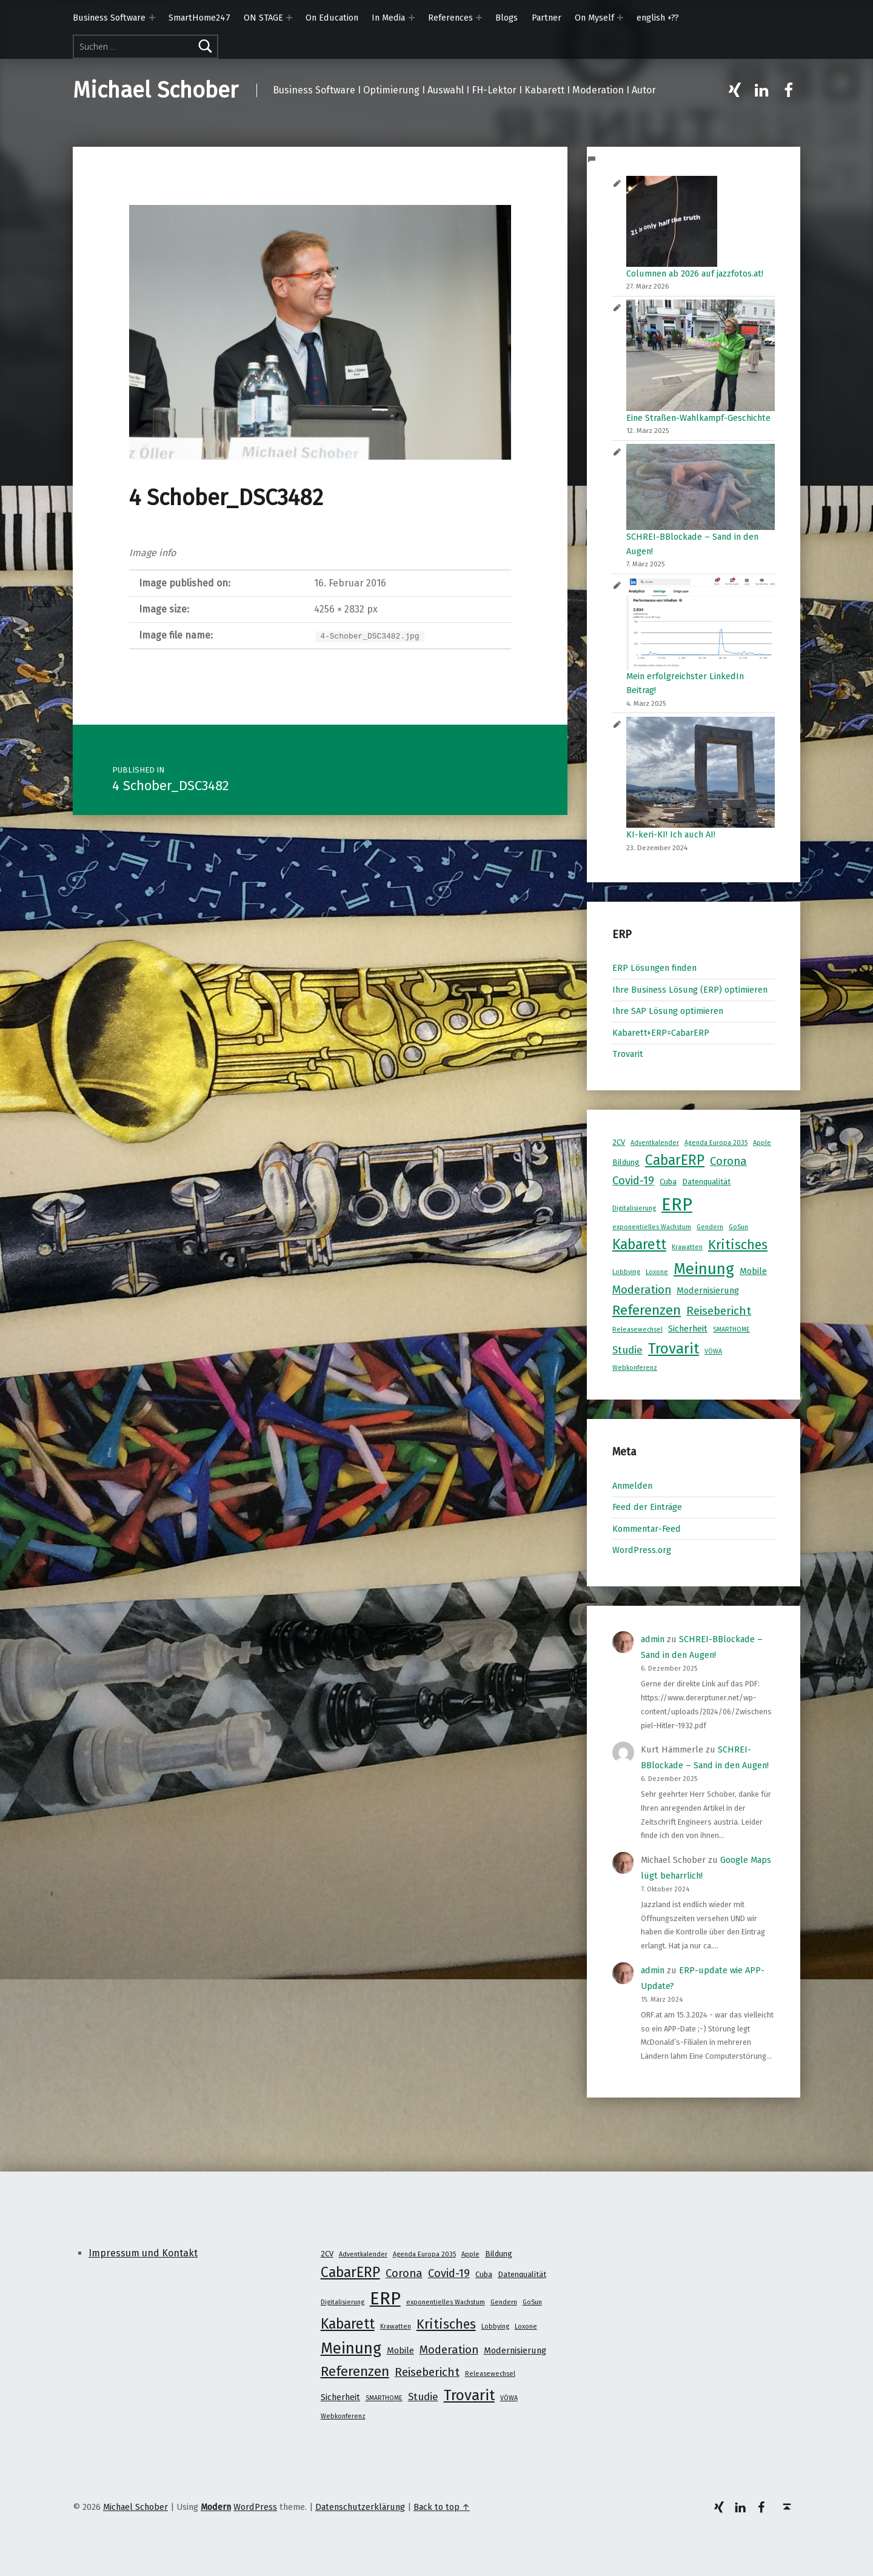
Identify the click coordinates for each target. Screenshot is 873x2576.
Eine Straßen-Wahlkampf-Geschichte (698, 417)
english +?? (658, 17)
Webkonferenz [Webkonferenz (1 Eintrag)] (634, 1368)
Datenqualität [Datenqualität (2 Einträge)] (706, 1181)
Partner (546, 17)
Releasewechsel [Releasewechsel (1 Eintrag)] (637, 1329)
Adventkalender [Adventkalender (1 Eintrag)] (654, 1143)
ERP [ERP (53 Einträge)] (676, 1204)
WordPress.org (641, 1550)
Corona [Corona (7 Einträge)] (728, 1161)
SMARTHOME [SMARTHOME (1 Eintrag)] (731, 1329)
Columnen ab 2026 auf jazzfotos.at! (694, 273)
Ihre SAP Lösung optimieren (667, 1010)
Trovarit (627, 1053)
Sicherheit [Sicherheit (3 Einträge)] (687, 1328)
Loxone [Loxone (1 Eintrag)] (657, 1272)
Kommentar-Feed (646, 1528)
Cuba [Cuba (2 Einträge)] (668, 1181)
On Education (332, 17)
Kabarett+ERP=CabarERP (660, 1032)
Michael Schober (155, 90)
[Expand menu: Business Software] (152, 18)
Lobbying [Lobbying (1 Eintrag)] (626, 1272)
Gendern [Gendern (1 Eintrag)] (710, 1227)
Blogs (506, 17)
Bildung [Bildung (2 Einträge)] (626, 1162)
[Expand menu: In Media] (412, 18)
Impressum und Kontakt (143, 2253)
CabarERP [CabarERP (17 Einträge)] (674, 1160)
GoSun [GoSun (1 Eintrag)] (738, 1227)
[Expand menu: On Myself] (620, 18)
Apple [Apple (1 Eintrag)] (762, 1143)
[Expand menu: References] (479, 18)
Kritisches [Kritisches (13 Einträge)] (738, 1245)
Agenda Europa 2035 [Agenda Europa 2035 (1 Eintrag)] (716, 1143)
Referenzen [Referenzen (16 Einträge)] (646, 1310)
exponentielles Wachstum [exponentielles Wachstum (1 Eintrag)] (651, 1227)
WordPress (255, 2506)
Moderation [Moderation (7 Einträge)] (641, 1289)
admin (652, 1639)
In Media (388, 17)
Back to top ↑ (441, 2506)
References (450, 17)
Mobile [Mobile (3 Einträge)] (753, 1271)
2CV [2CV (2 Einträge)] (618, 1142)
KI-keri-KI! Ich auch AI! (670, 834)
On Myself (594, 17)
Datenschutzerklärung (360, 2506)
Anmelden (632, 1485)
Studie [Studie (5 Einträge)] (627, 1350)
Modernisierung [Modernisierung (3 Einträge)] (708, 1290)
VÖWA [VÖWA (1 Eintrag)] (713, 1351)
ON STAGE (263, 17)
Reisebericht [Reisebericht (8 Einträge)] (718, 1311)
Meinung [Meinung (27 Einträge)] (704, 1268)
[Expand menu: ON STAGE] (289, 18)
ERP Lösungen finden (654, 967)
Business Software (109, 17)
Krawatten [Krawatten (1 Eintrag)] (687, 1247)
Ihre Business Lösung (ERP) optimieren (690, 989)
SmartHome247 (199, 17)
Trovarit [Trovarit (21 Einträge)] (673, 1348)
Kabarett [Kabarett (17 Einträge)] (639, 1244)
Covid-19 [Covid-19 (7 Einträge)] (633, 1180)
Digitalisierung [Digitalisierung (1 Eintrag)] (634, 1208)
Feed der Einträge (647, 1506)
